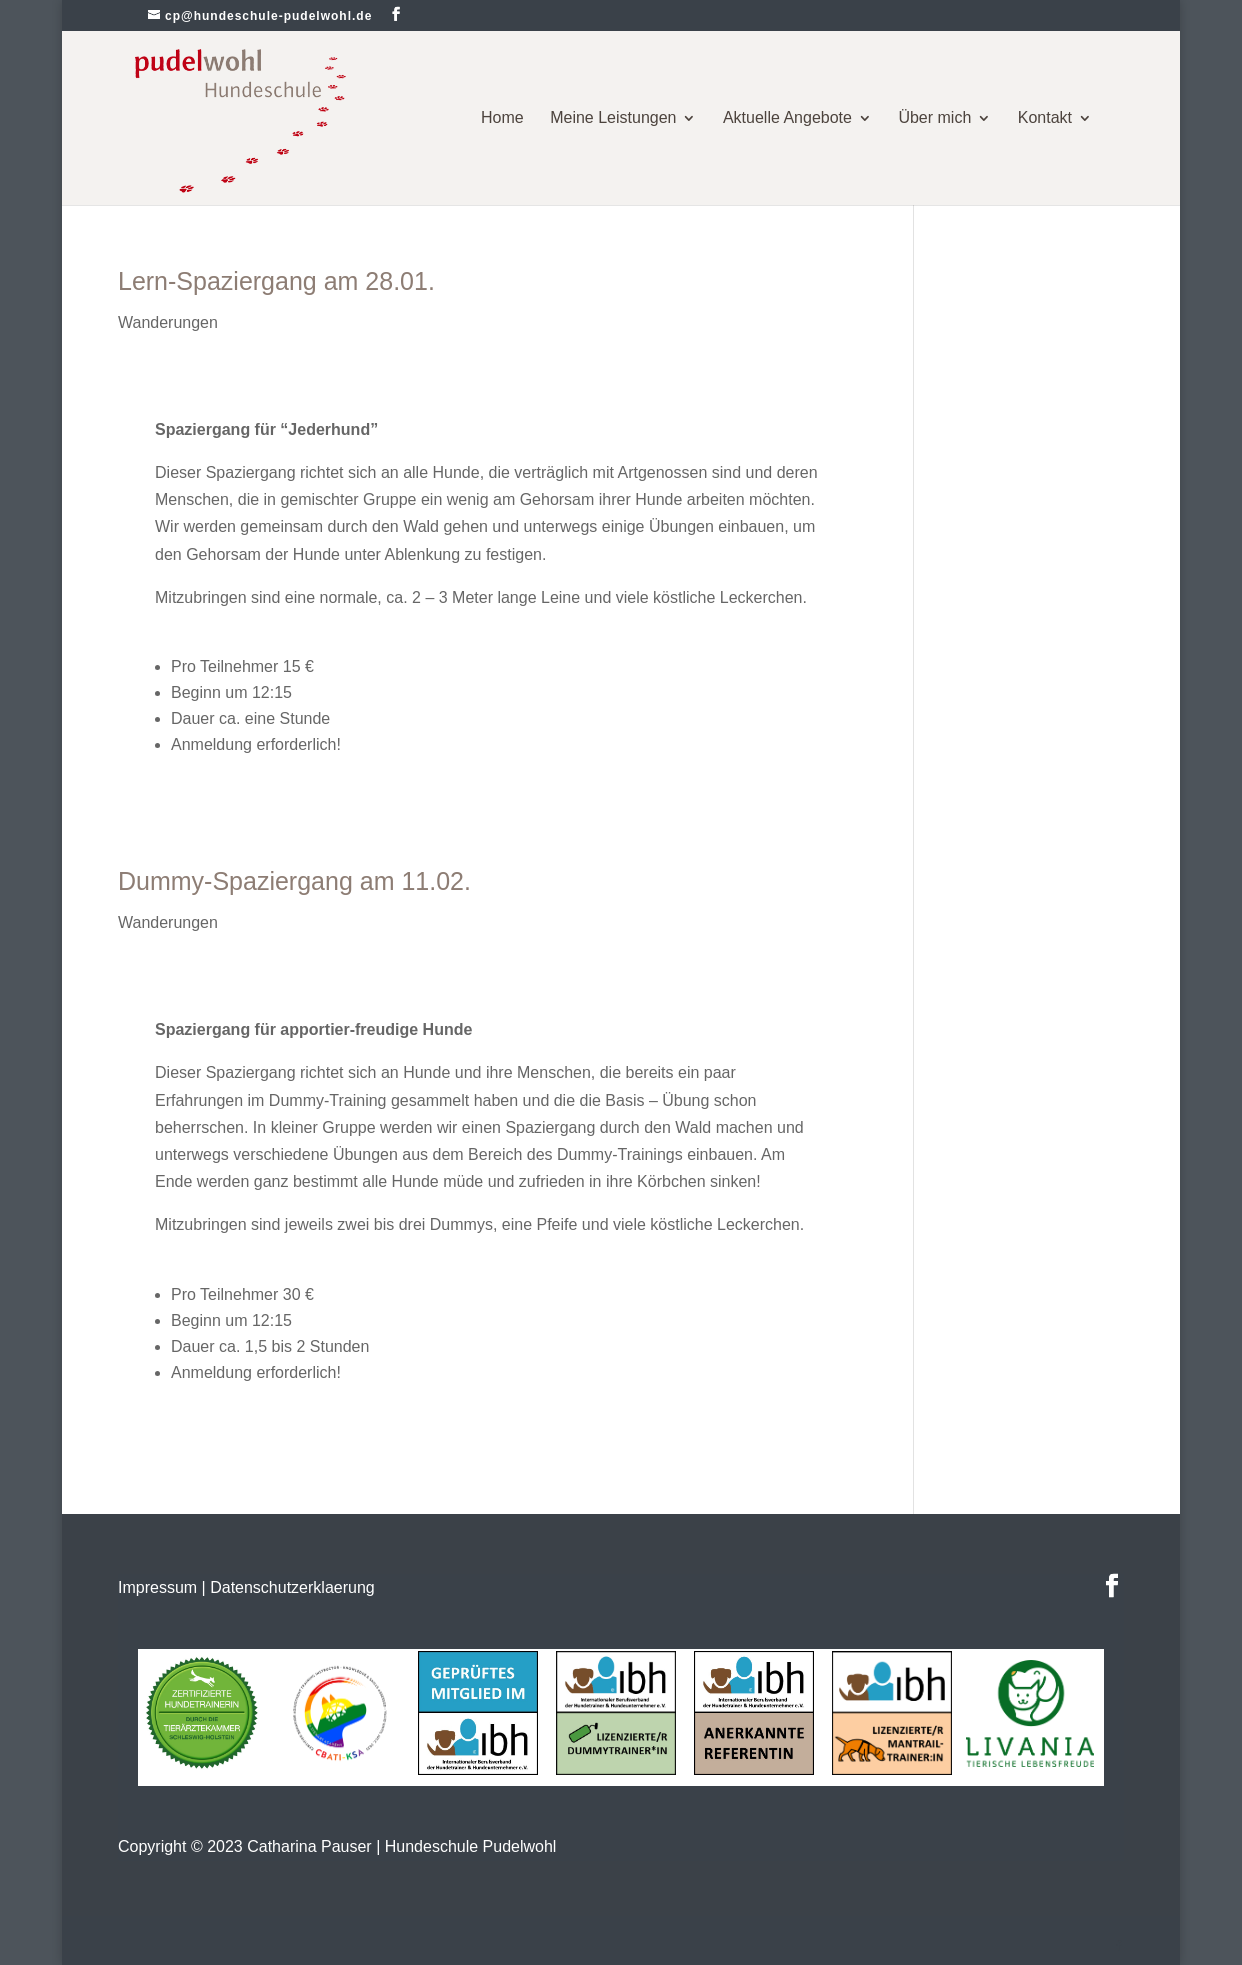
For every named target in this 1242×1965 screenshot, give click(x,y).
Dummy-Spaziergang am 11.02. (294, 881)
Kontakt (1045, 117)
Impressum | (162, 1587)
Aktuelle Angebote (787, 117)
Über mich (934, 117)
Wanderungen (168, 322)
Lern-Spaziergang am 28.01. (276, 281)
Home (502, 117)
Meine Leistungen (613, 117)
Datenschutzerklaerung (292, 1587)
